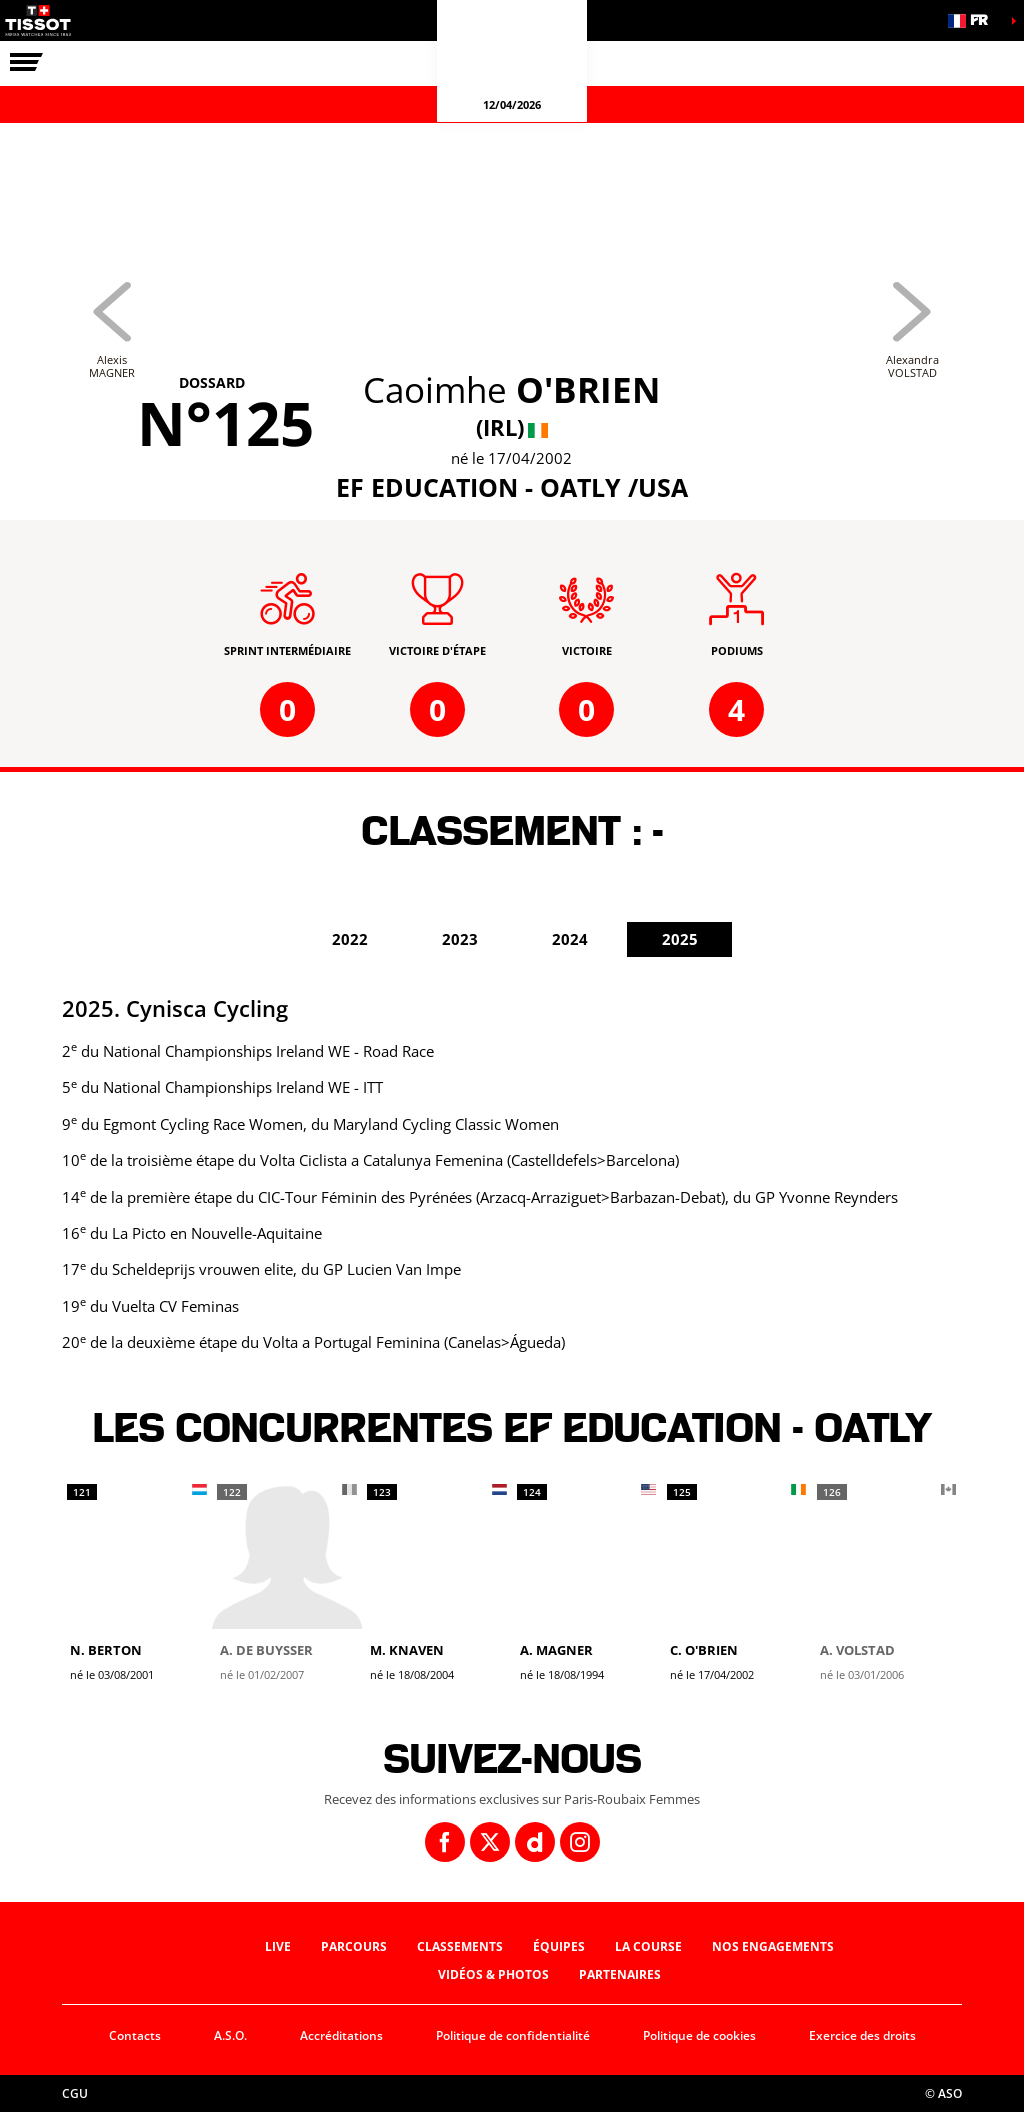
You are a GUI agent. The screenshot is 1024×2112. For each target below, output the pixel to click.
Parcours (354, 1946)
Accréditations (341, 2035)
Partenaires (620, 1974)
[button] (974, 20)
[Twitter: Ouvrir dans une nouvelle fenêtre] (490, 1842)
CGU (75, 2093)
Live (278, 1946)
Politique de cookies (699, 2035)
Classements (460, 1946)
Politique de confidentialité (513, 2035)
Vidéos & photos (493, 1974)
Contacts (135, 2035)
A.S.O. (230, 2035)
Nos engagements (773, 1946)
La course (648, 1946)
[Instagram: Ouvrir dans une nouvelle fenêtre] (580, 1842)
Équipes (559, 1946)
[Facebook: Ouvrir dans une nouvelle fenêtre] (445, 1842)
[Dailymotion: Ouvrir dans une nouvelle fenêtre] (535, 1842)
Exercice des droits (862, 2035)
